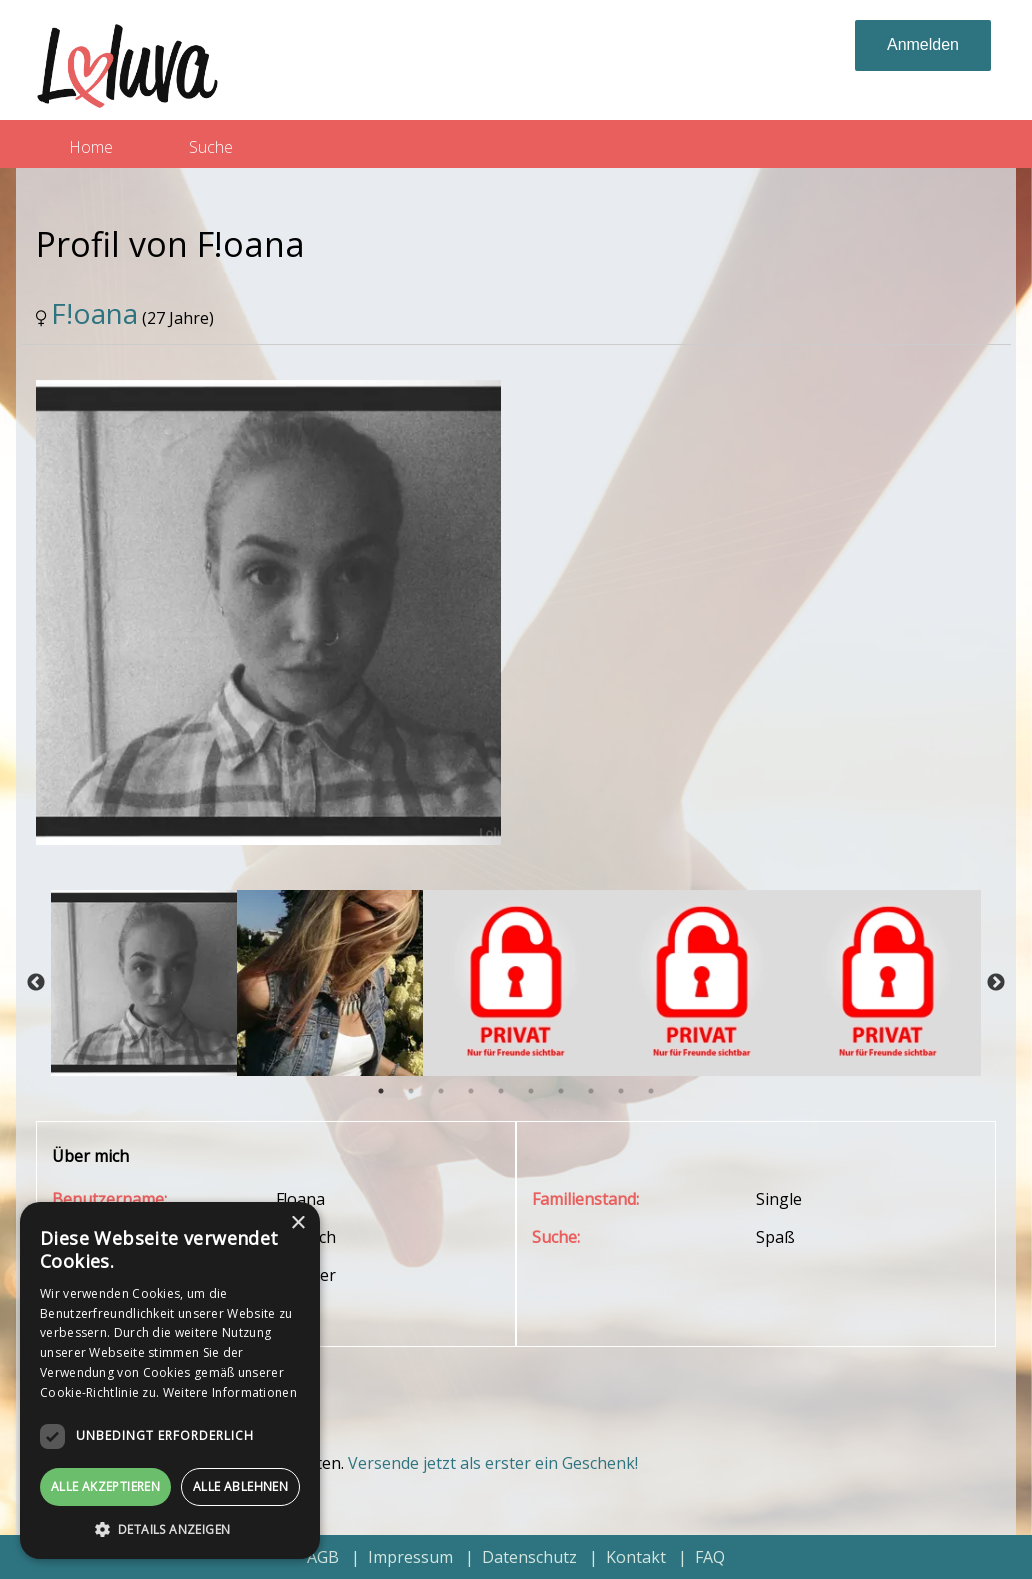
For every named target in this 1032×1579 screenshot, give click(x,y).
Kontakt (636, 1557)
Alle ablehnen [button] (240, 1486)
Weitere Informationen (230, 1392)
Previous (36, 983)
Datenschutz (529, 1557)
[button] (170, 1529)
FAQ (710, 1557)
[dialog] (170, 1380)
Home (91, 147)
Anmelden (923, 44)
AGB (323, 1557)
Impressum (410, 1557)
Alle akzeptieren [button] (105, 1486)
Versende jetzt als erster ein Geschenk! (493, 1463)
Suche (211, 147)
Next (996, 983)
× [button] (297, 1223)
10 (651, 1091)
